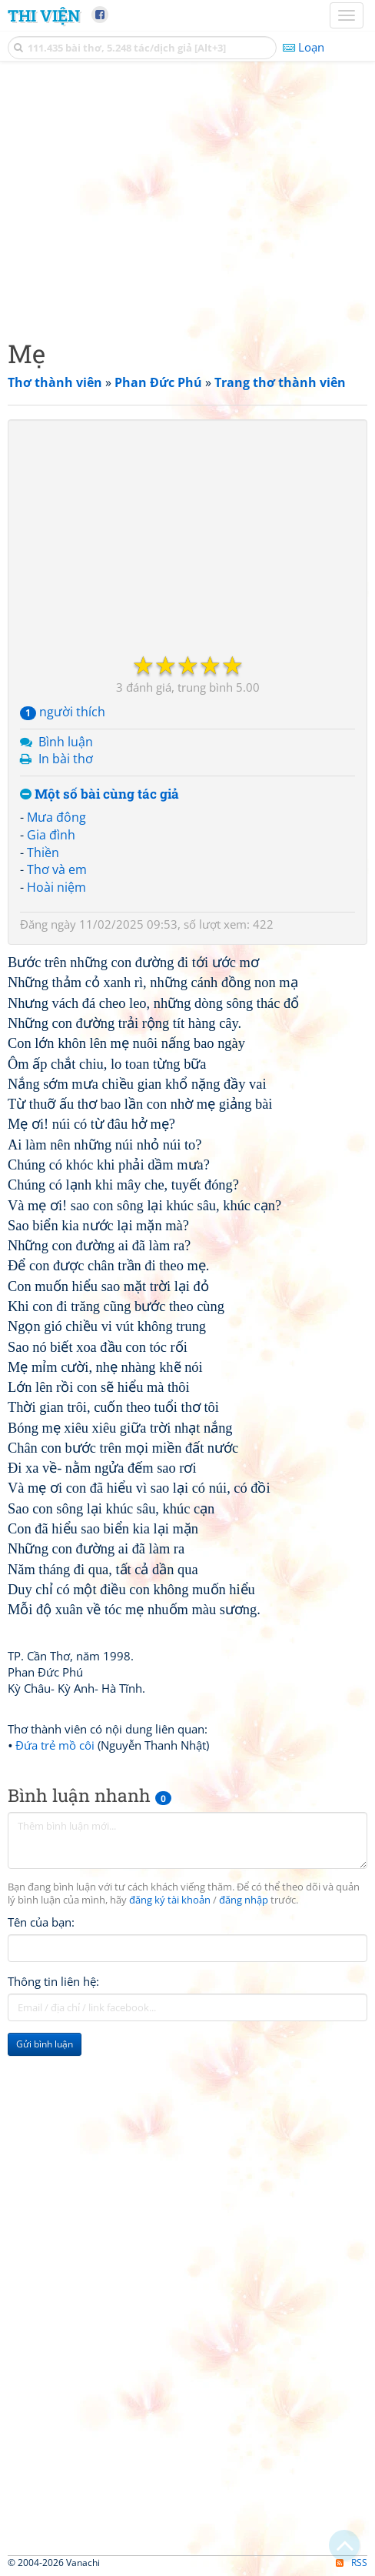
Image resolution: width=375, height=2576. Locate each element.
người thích (62, 711)
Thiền (43, 852)
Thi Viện (44, 15)
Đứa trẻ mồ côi (55, 1745)
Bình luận (65, 741)
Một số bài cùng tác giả (99, 794)
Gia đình (51, 834)
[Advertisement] (187, 196)
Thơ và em (57, 869)
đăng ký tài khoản (170, 1900)
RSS (351, 2562)
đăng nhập (243, 1900)
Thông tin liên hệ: (53, 1981)
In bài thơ (65, 758)
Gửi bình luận (44, 2043)
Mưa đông (56, 817)
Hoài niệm (56, 887)
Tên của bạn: (41, 1922)
